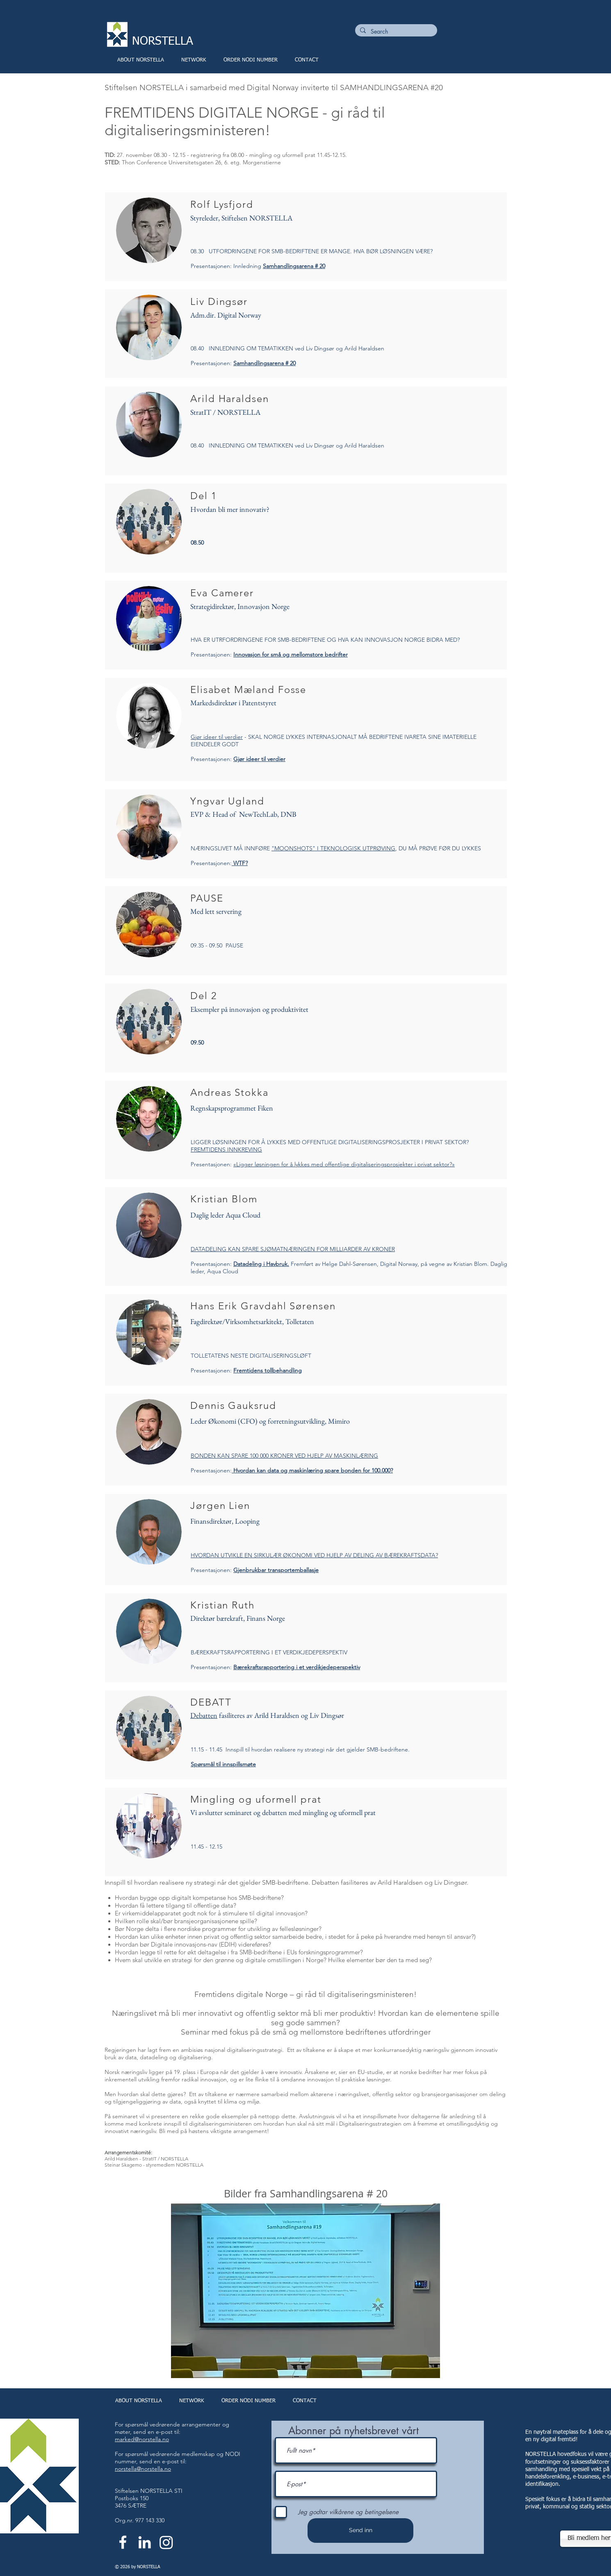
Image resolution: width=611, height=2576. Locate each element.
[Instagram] (166, 2542)
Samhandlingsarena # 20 (294, 266)
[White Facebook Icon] (123, 2542)
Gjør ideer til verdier (217, 737)
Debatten (203, 1715)
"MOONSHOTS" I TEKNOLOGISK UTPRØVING (333, 848)
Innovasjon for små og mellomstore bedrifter (290, 654)
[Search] (395, 31)
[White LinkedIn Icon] (144, 2542)
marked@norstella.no (142, 2439)
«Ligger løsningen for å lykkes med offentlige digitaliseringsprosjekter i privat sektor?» (344, 1164)
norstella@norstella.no (143, 2468)
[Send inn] (360, 2530)
